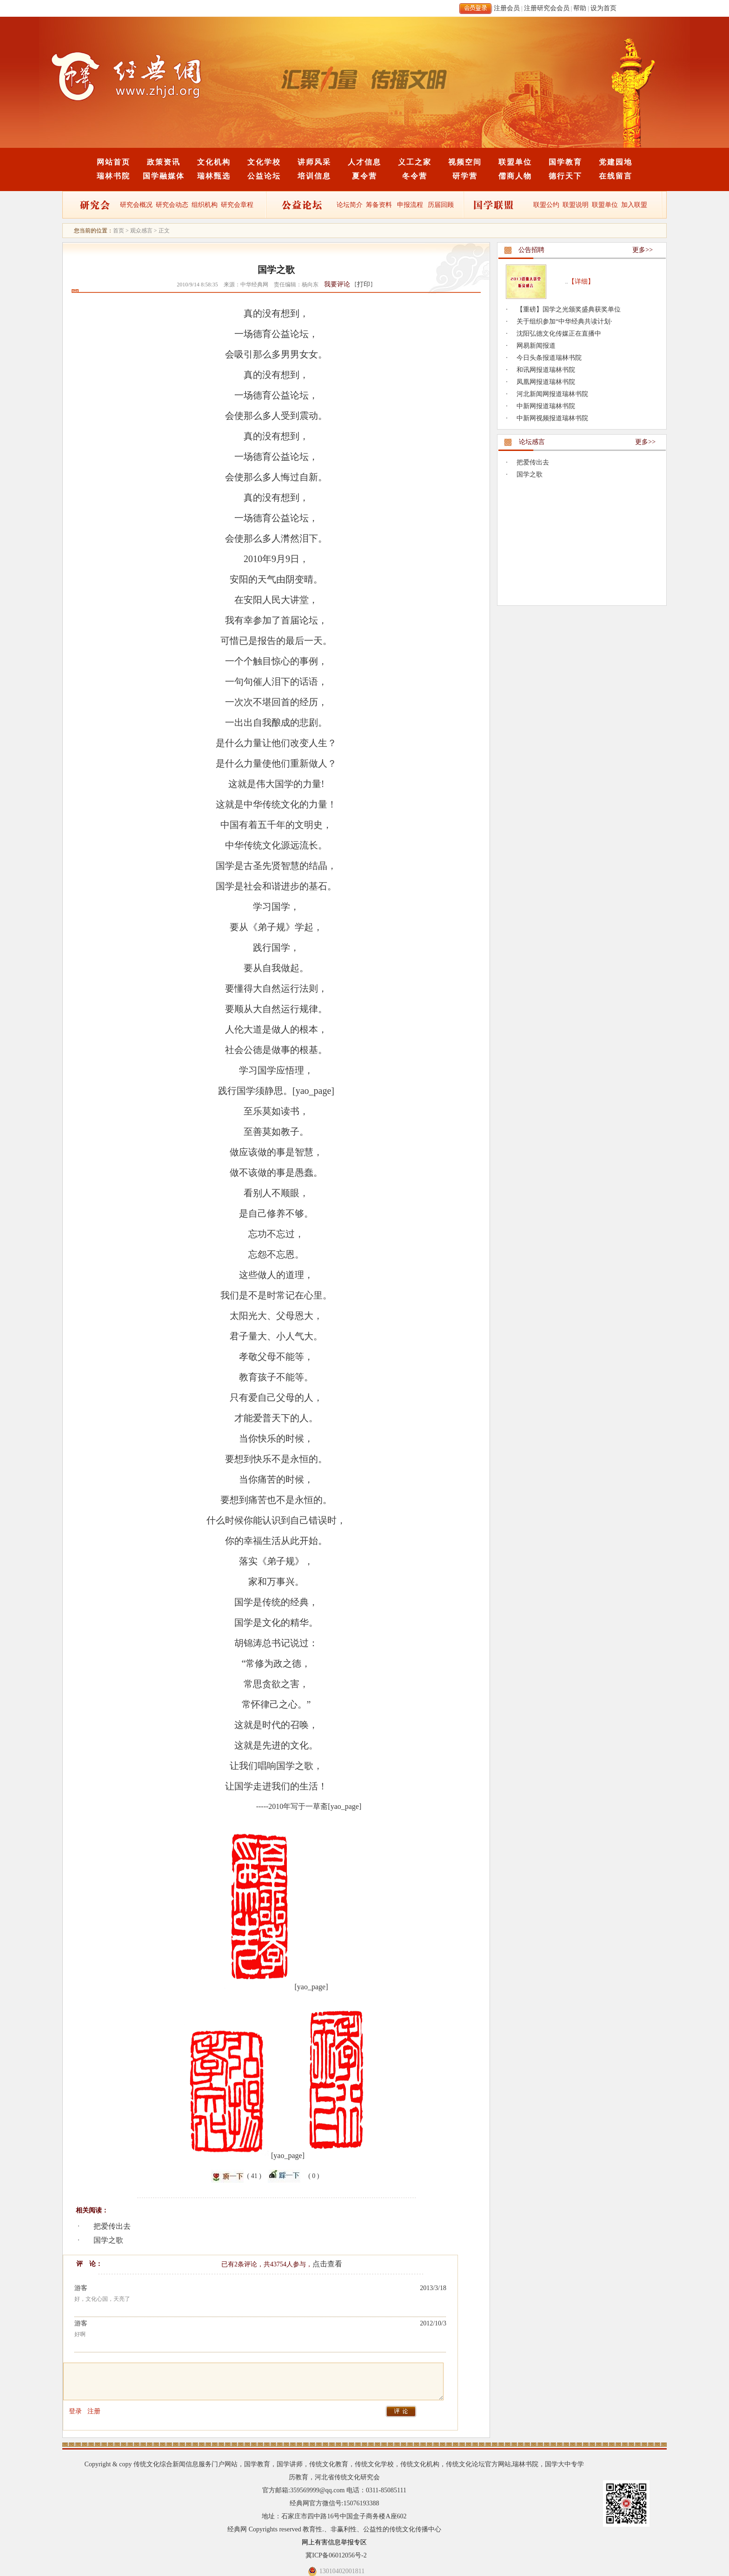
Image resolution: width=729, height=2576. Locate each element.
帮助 (579, 8)
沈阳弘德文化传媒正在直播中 (559, 333)
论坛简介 (350, 204)
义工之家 (414, 162)
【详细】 (581, 281)
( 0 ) (313, 2175)
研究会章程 (236, 204)
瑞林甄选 (214, 176)
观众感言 (141, 230)
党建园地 (615, 162)
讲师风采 (314, 162)
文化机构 (214, 162)
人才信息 (364, 162)
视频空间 (465, 162)
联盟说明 (576, 204)
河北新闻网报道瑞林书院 (552, 394)
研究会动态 (172, 204)
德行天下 (565, 176)
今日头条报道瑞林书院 (549, 357)
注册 (93, 2411)
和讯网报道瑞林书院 (546, 369)
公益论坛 (264, 176)
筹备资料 (379, 204)
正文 (164, 230)
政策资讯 (163, 162)
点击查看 (327, 2264)
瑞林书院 (113, 176)
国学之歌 (108, 2240)
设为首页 (603, 8)
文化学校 (264, 162)
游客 (80, 2288)
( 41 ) (254, 2175)
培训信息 (314, 176)
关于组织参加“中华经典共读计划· (564, 321)
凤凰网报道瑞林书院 (546, 381)
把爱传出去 (112, 2226)
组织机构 (205, 204)
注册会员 (507, 8)
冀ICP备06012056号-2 (335, 2555)
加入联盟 (634, 204)
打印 (363, 284)
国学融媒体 (164, 176)
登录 (75, 2411)
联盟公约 (546, 204)
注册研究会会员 (547, 8)
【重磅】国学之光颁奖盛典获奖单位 (569, 309)
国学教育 (565, 162)
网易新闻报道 (536, 345)
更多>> (642, 249)
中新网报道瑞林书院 (546, 406)
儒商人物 (515, 176)
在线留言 (615, 176)
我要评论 (337, 284)
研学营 (464, 176)
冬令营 (414, 176)
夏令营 (364, 176)
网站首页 (113, 162)
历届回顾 (441, 204)
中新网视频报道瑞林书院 (552, 418)
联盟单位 (515, 162)
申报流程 (410, 204)
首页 (118, 230)
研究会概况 (136, 204)
